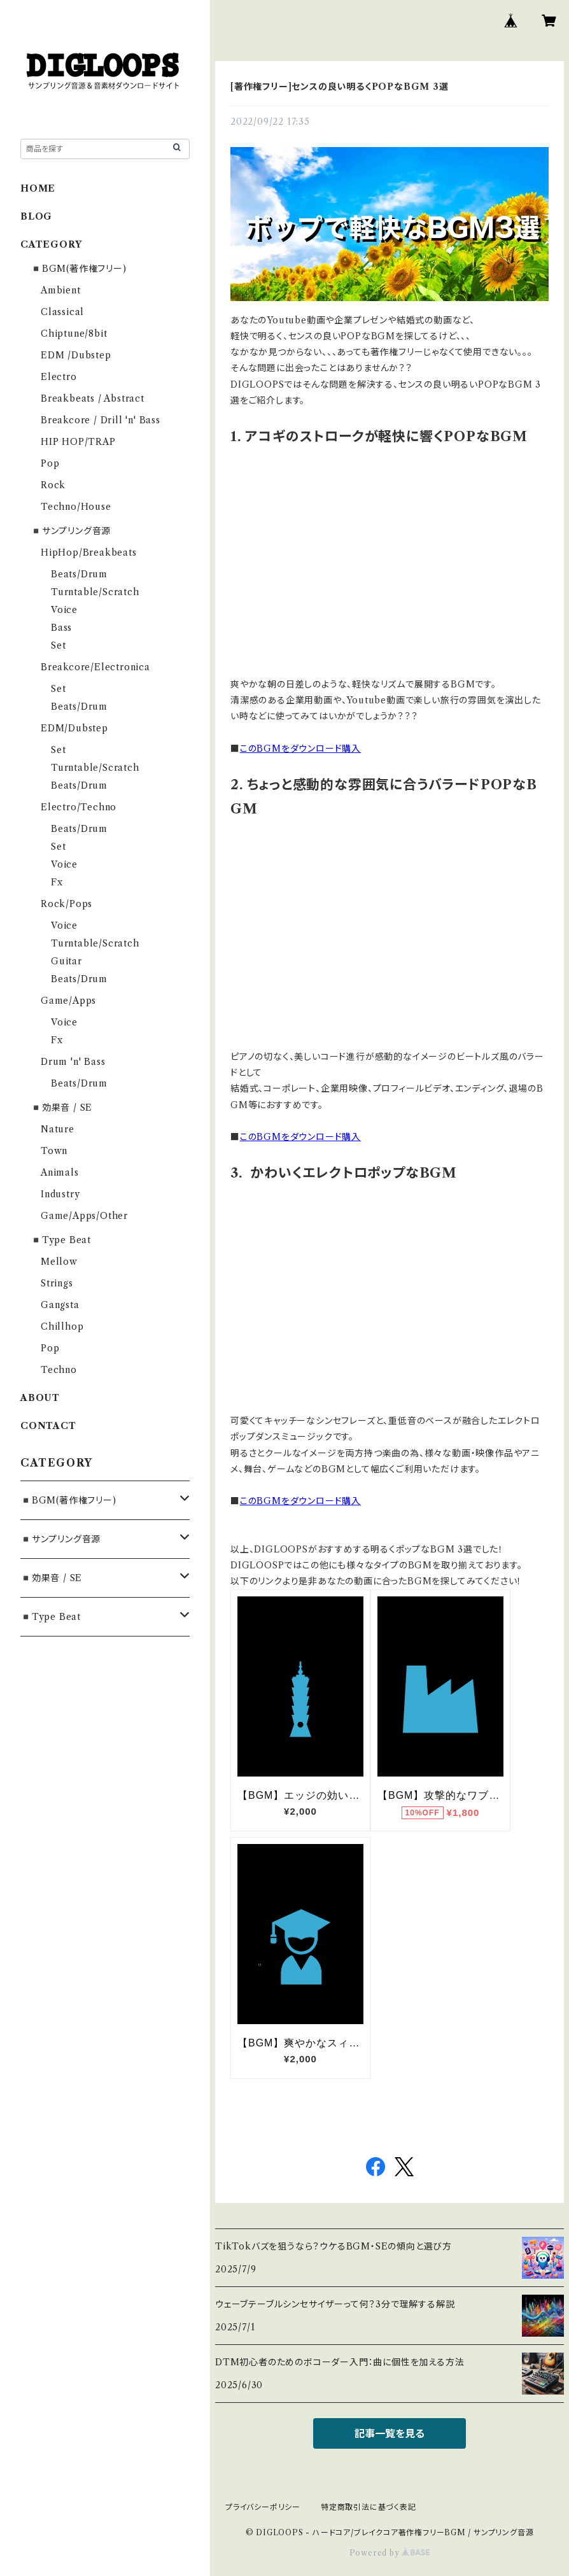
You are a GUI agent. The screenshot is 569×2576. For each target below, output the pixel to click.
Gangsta (60, 1305)
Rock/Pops (66, 904)
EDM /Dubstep (76, 355)
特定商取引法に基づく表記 (368, 2507)
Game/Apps (68, 1000)
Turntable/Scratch (95, 592)
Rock (53, 485)
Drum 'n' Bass (73, 1061)
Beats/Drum (79, 574)
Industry (60, 1194)
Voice (64, 610)
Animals (60, 1172)
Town (54, 1151)
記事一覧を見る (390, 2433)
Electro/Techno (78, 807)
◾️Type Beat (61, 1240)
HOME (37, 188)
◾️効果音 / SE (61, 1107)
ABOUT (40, 1398)
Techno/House (76, 506)
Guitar (66, 961)
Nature (57, 1129)
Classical (62, 312)
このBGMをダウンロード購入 (300, 748)
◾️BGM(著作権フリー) (79, 268)
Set (58, 645)
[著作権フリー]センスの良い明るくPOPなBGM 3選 (339, 86)
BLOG (36, 216)
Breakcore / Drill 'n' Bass (100, 420)
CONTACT (48, 1426)
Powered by (389, 2553)
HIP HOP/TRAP (78, 441)
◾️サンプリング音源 (71, 531)
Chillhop (62, 1326)
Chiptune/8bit (74, 333)
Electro (59, 377)
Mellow (59, 1261)
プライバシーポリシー (262, 2507)
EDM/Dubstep (74, 728)
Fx (57, 882)
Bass (61, 627)
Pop (50, 463)
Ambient (61, 290)
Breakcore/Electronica (95, 667)
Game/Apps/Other (84, 1215)
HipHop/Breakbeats (89, 552)
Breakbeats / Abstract (92, 398)
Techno (59, 1370)
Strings (57, 1283)
